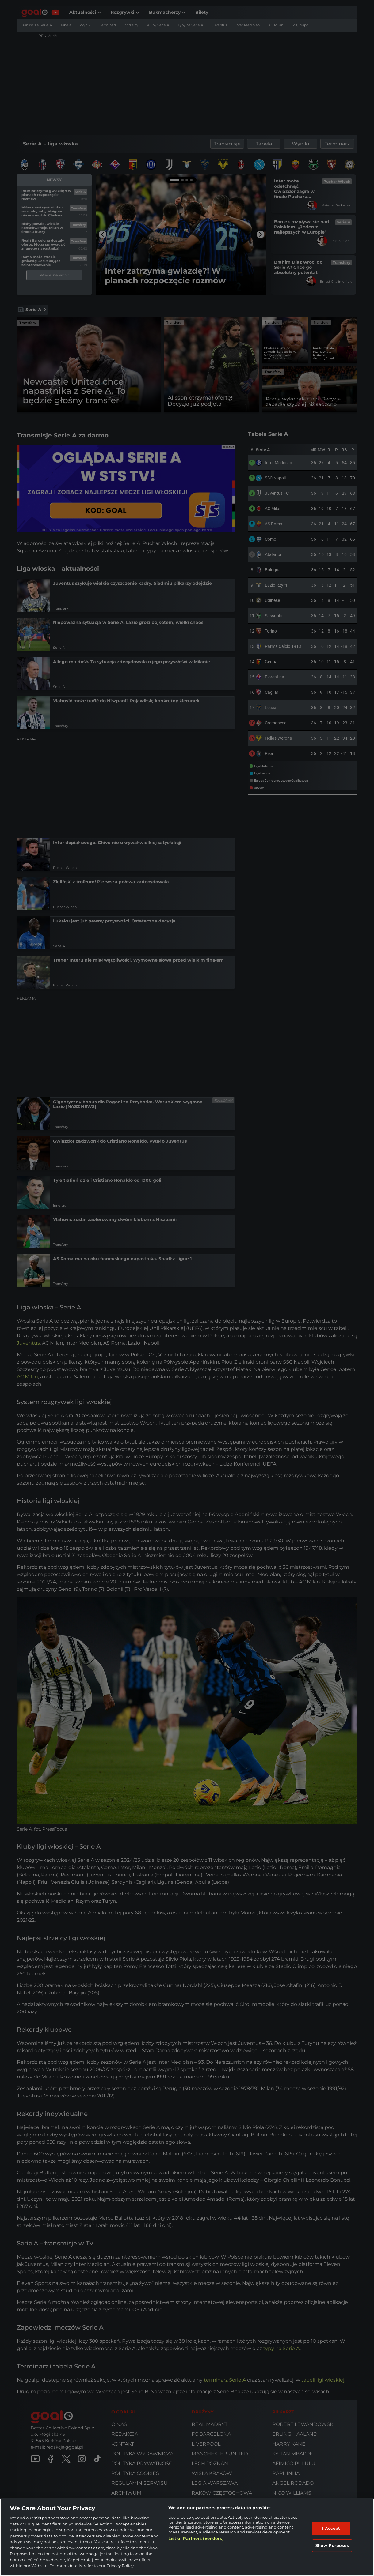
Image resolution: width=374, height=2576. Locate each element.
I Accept (331, 2528)
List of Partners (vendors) (195, 2538)
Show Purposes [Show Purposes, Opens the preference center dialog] (332, 2545)
